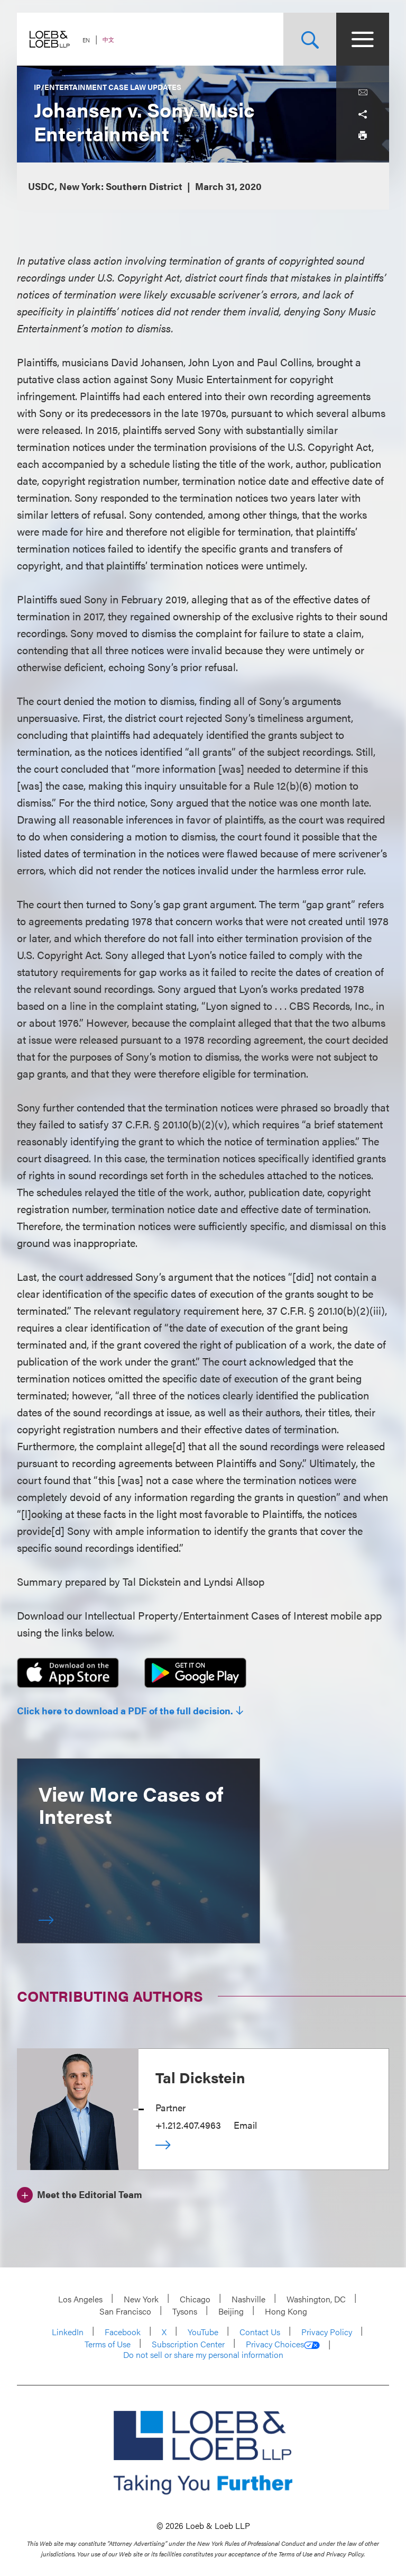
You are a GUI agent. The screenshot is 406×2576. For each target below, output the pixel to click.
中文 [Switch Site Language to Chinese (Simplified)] (108, 39)
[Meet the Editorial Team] (79, 2193)
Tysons (184, 2311)
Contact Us (259, 2332)
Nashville (248, 2299)
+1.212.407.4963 (188, 2124)
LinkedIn (68, 2332)
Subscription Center (188, 2344)
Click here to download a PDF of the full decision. (125, 1710)
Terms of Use (108, 2344)
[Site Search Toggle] (309, 39)
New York (141, 2299)
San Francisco (125, 2311)
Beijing (231, 2311)
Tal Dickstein (200, 2076)
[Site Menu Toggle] (362, 39)
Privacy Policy (326, 2332)
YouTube (203, 2332)
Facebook (123, 2332)
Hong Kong (286, 2311)
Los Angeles (80, 2299)
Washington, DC (316, 2299)
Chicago (195, 2299)
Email (245, 2124)
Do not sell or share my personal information (203, 2355)
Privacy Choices (283, 2344)
